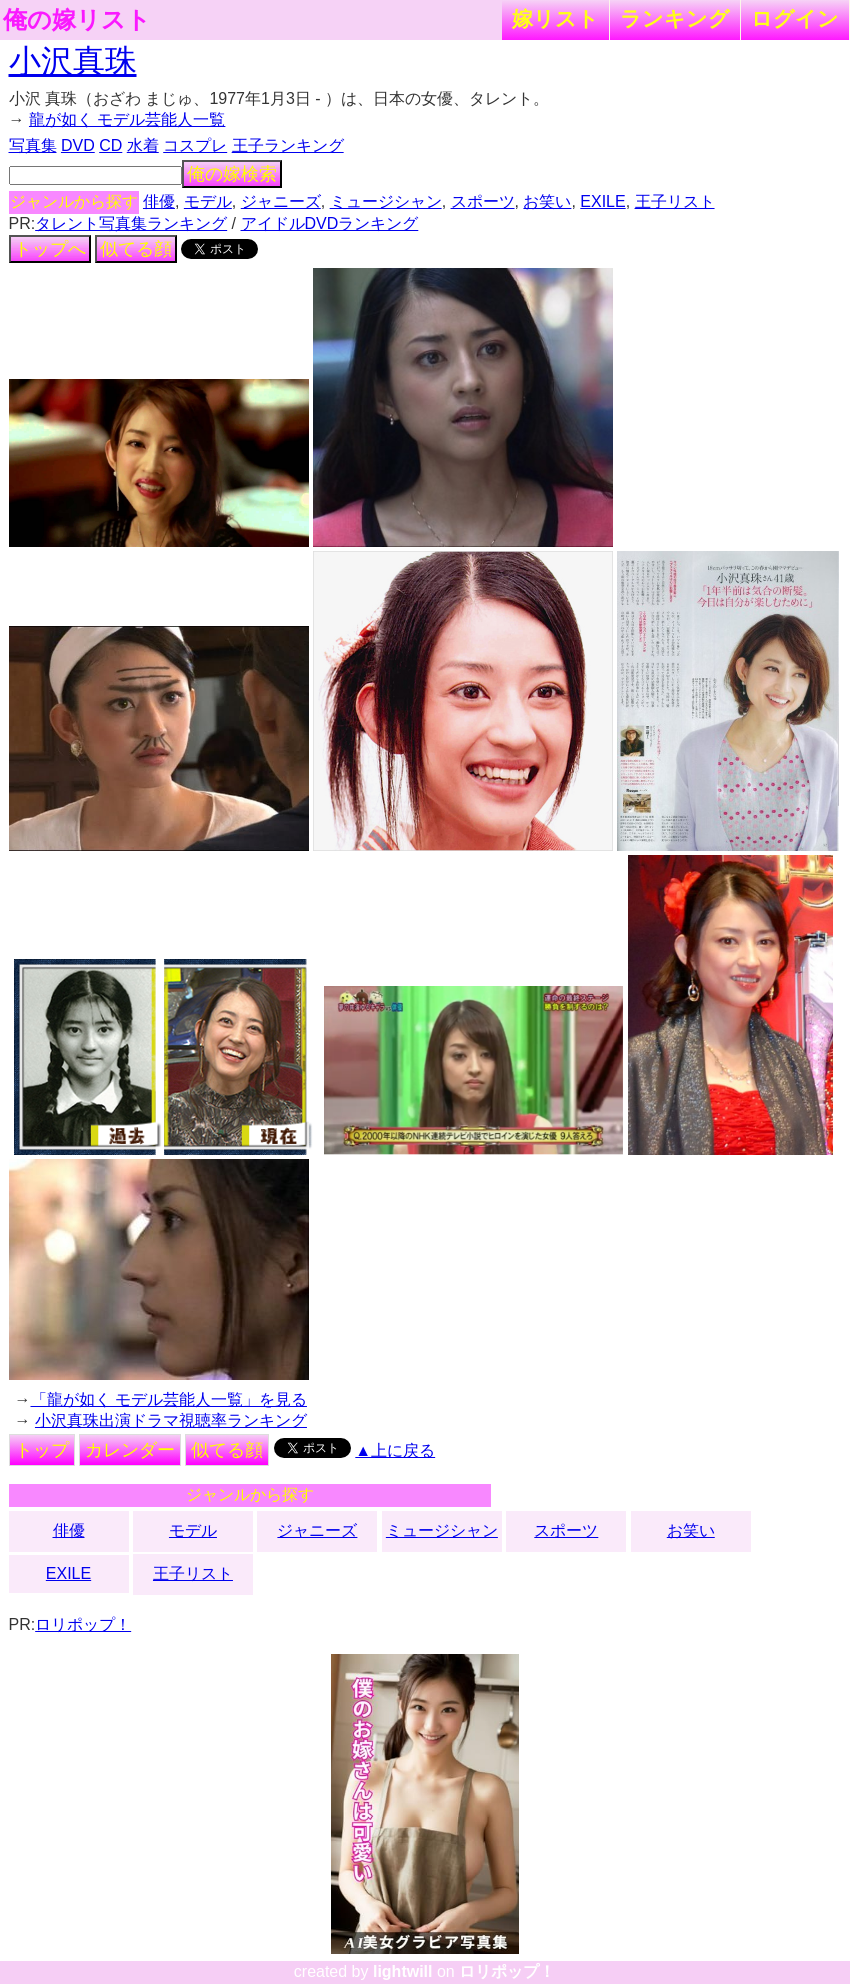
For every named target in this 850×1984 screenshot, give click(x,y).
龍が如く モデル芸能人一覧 (127, 119)
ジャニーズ (281, 201)
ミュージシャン (386, 201)
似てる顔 (136, 249)
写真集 (33, 145)
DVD (78, 145)
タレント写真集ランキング (131, 223)
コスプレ (195, 145)
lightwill (403, 1971)
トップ (42, 1450)
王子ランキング (288, 145)
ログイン (795, 18)
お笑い (547, 201)
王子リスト (675, 201)
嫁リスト (555, 18)
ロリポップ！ (83, 1624)
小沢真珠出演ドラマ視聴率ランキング (171, 1420)
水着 (143, 145)
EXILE (602, 201)
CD (110, 145)
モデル (208, 201)
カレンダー (130, 1450)
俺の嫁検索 (232, 174)
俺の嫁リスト (77, 20)
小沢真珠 (73, 61)
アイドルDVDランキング (330, 223)
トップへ (50, 249)
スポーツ (483, 201)
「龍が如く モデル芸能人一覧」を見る (169, 1399)
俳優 (159, 201)
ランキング (675, 18)
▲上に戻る (395, 1450)
